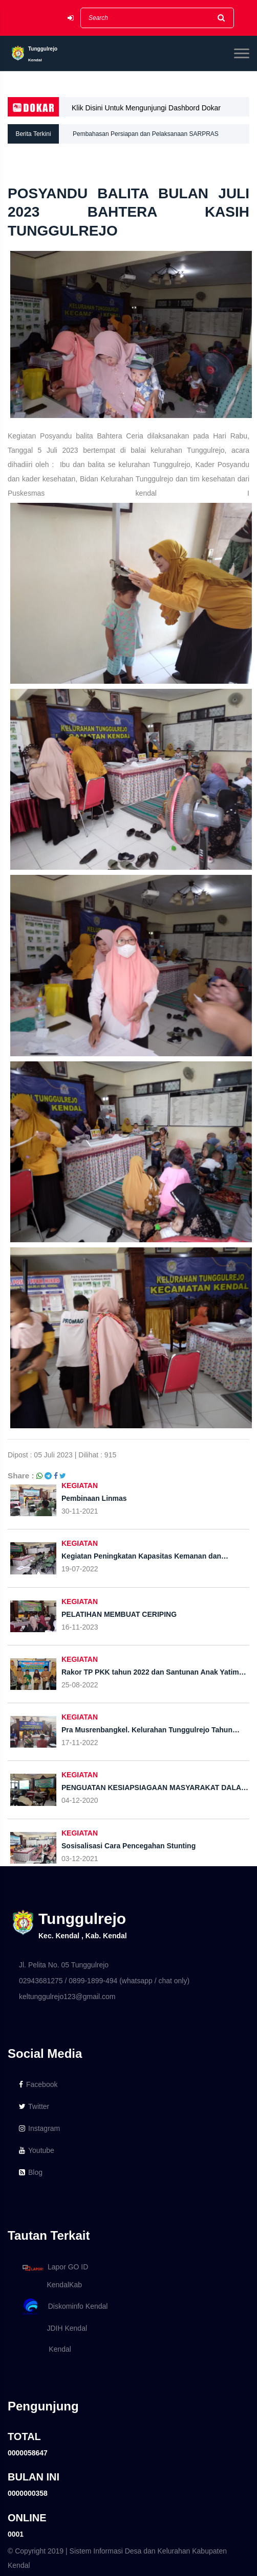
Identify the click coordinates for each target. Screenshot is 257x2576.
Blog (30, 2172)
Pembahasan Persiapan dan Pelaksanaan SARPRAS (146, 133)
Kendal (45, 2349)
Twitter (34, 2106)
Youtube (36, 2150)
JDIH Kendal (53, 2328)
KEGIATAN (79, 1485)
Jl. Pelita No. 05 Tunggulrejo (64, 1965)
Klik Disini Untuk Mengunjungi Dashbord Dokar (146, 108)
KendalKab (50, 2285)
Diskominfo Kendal (65, 2307)
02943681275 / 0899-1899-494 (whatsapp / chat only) (104, 1981)
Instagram (39, 2128)
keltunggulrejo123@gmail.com (67, 1996)
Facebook (38, 2084)
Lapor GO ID (55, 2267)
